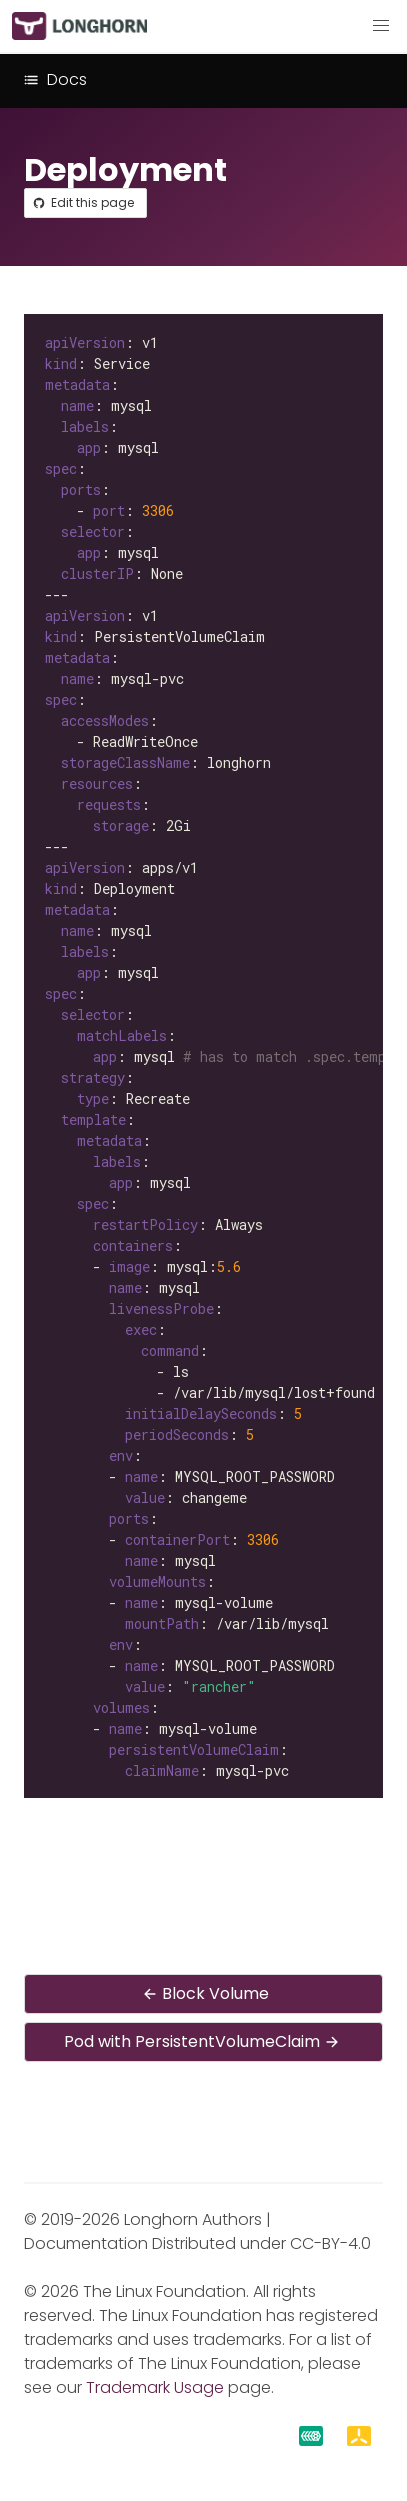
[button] (381, 26)
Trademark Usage (155, 2387)
